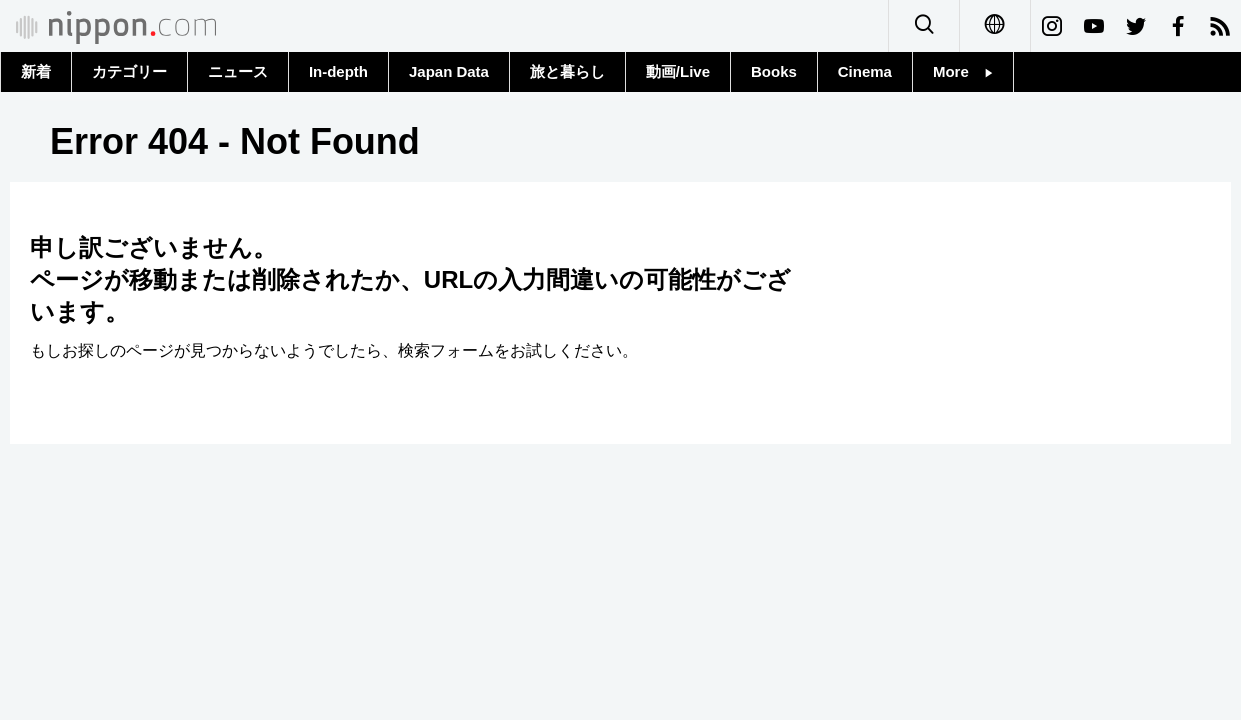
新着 (36, 71)
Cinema (865, 71)
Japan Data (449, 71)
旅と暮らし (567, 71)
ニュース (238, 71)
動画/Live (678, 71)
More (963, 71)
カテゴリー (129, 71)
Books (774, 71)
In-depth (338, 71)
